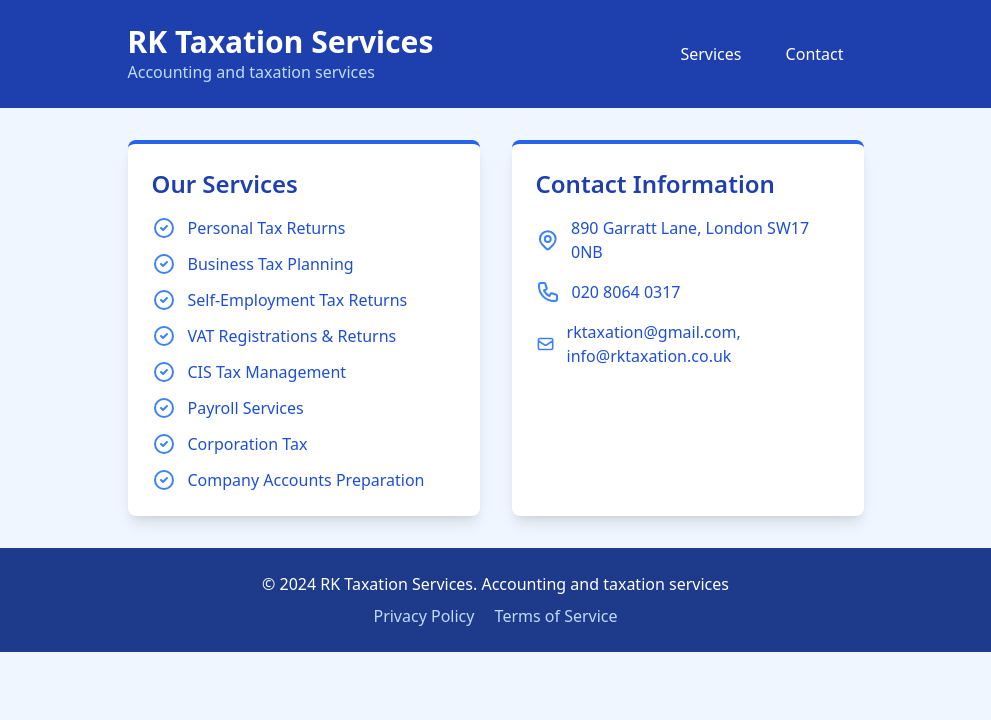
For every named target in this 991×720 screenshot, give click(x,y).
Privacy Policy (423, 616)
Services (710, 54)
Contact (815, 54)
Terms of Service (556, 616)
